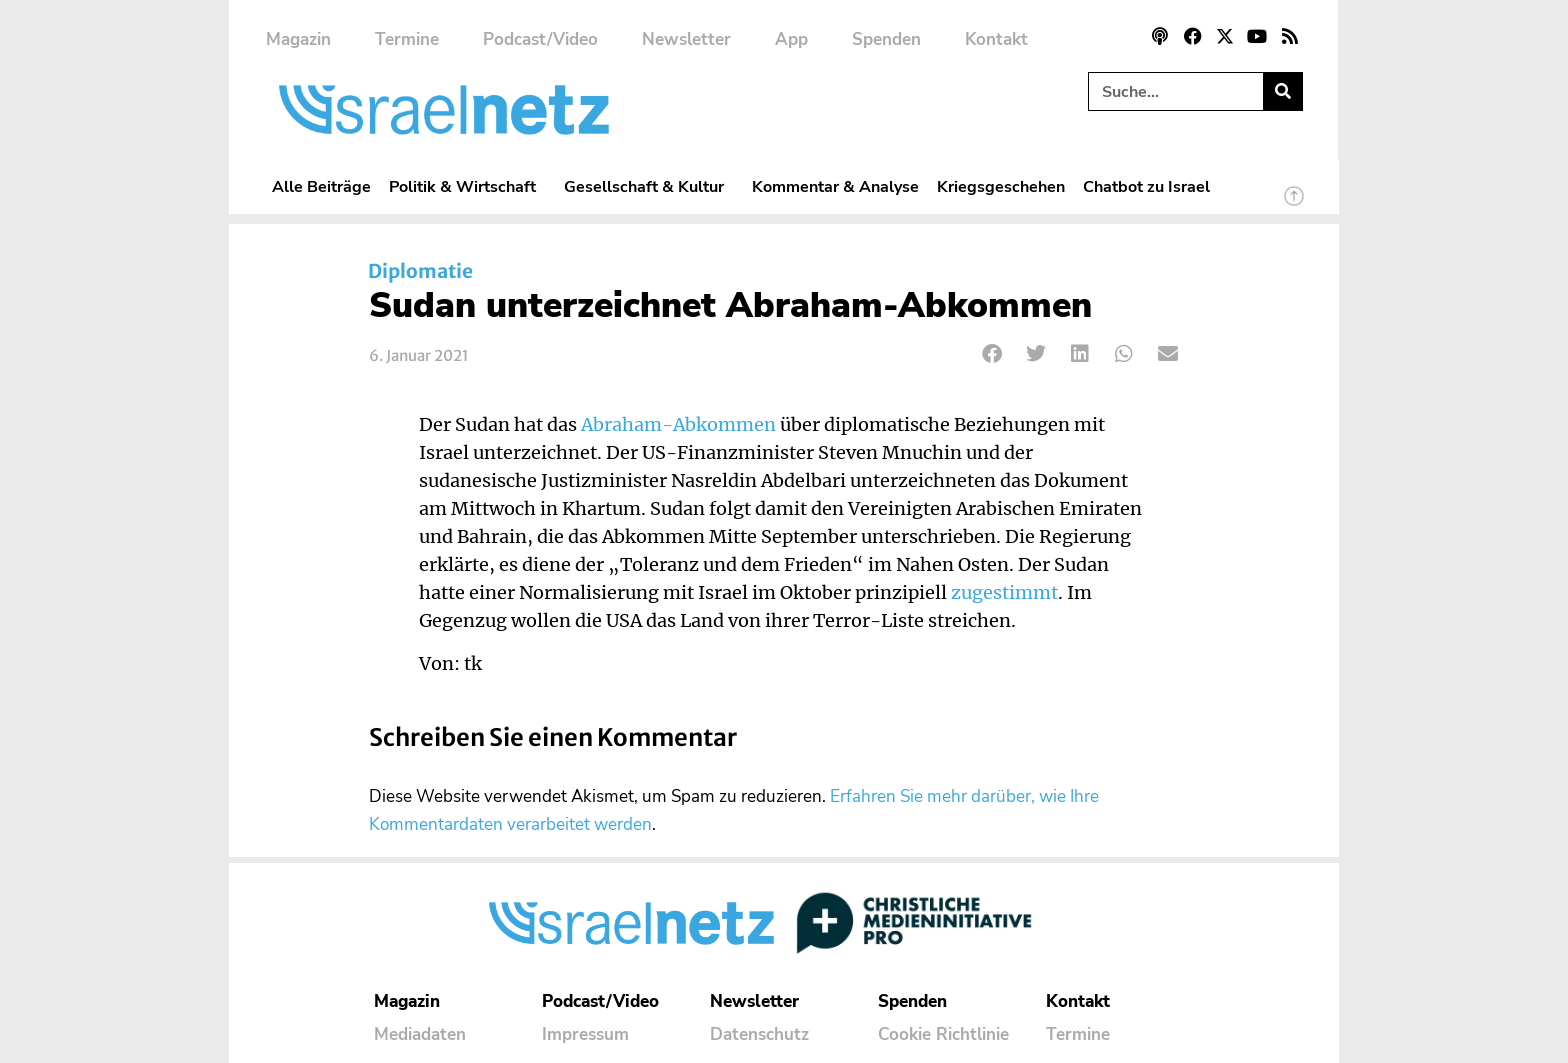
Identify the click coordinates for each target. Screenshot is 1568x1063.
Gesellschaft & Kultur (649, 186)
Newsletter (686, 39)
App (791, 39)
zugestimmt (1004, 593)
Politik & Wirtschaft (467, 186)
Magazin (298, 39)
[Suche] (1282, 91)
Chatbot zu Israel (1146, 186)
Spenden (886, 39)
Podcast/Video (540, 39)
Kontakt (996, 39)
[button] (992, 353)
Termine (407, 39)
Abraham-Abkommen (678, 425)
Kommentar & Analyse (835, 186)
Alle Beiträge (321, 186)
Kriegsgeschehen (1001, 186)
